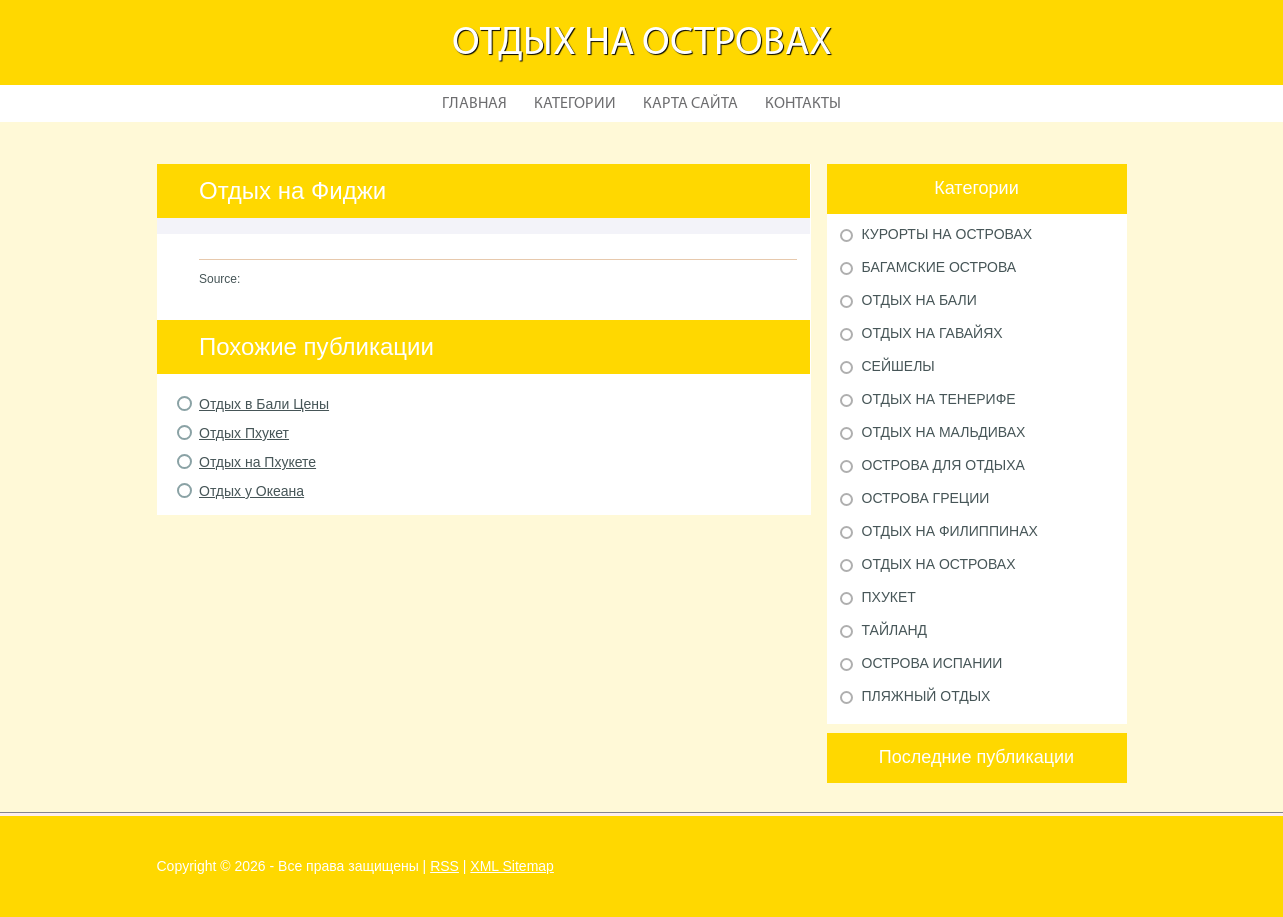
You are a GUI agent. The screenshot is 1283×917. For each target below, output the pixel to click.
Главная (474, 104)
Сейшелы (898, 366)
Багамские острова (939, 267)
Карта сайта (690, 104)
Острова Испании (932, 663)
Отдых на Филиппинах (950, 531)
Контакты (803, 104)
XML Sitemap (512, 866)
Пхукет (889, 597)
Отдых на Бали (919, 300)
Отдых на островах (642, 44)
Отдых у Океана (251, 491)
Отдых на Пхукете (257, 462)
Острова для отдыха (943, 465)
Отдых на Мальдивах (944, 432)
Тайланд (895, 630)
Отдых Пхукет (244, 433)
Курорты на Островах (947, 234)
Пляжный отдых (926, 696)
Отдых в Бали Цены (264, 404)
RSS (444, 866)
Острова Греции (926, 498)
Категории (575, 104)
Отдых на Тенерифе (939, 399)
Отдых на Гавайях (932, 333)
